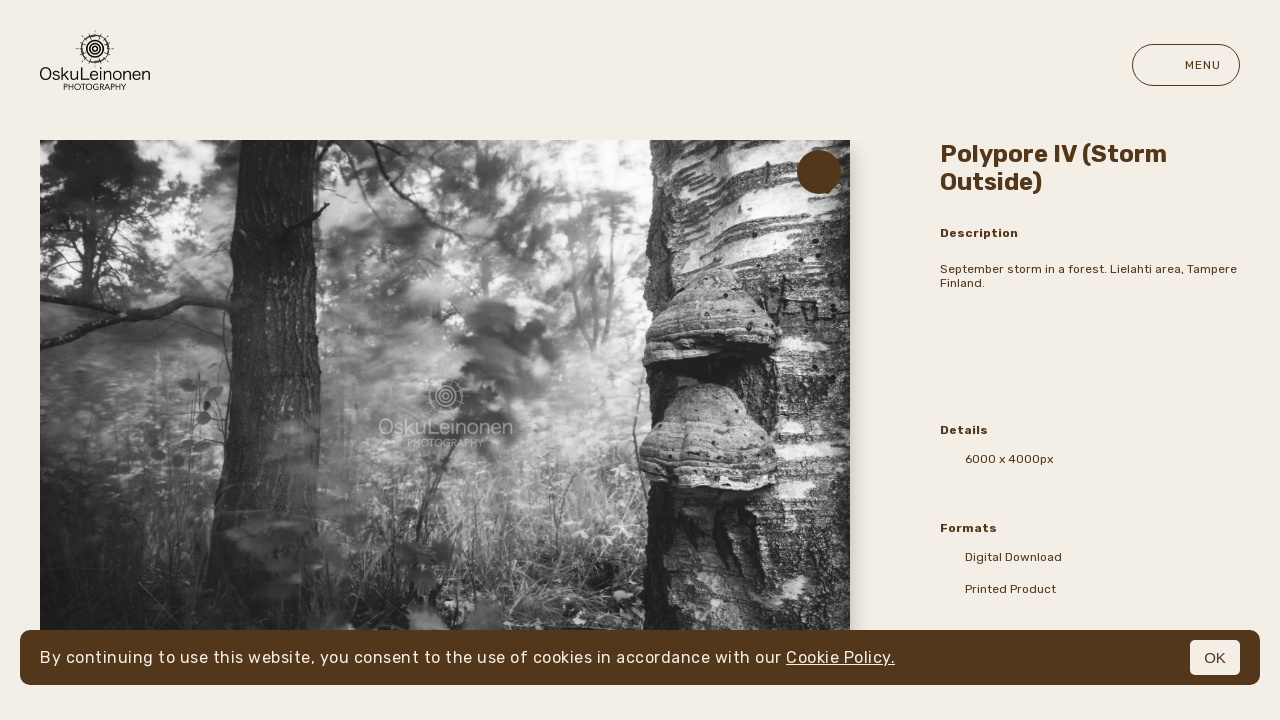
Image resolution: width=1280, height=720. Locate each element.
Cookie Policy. (840, 657)
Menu (1186, 65)
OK (1215, 657)
